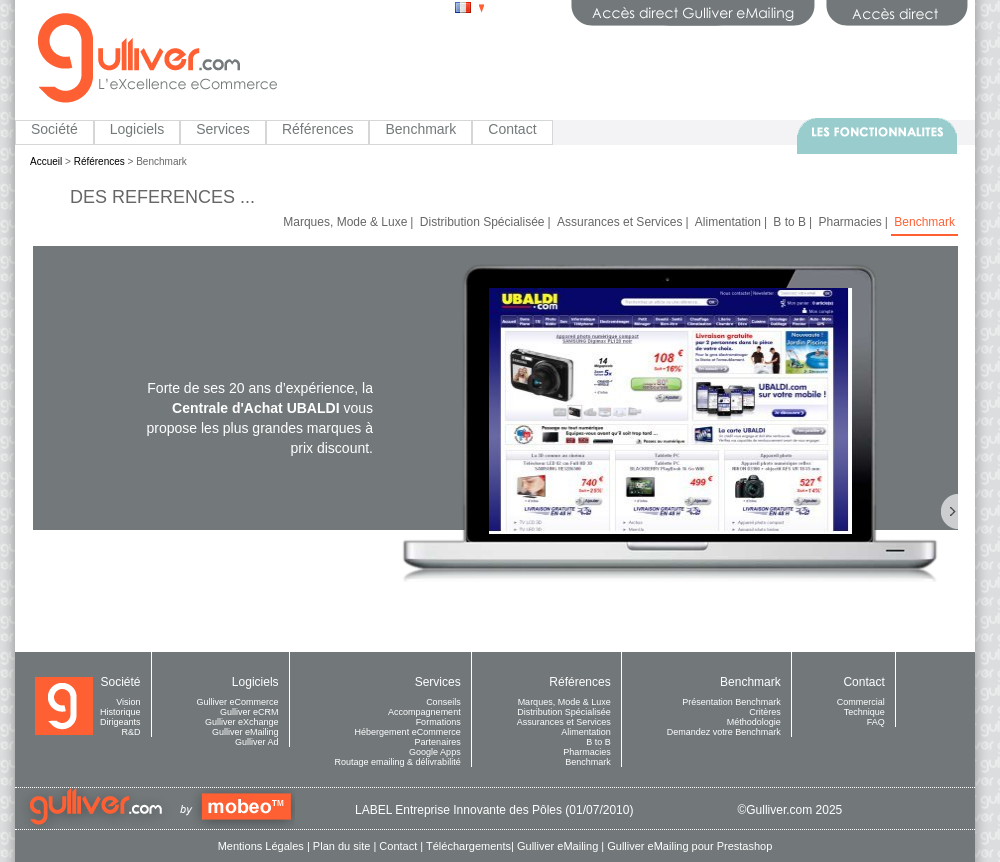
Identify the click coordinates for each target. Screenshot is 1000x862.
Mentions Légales (261, 846)
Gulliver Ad (257, 742)
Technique (864, 712)
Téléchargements (468, 846)
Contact (512, 129)
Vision (128, 702)
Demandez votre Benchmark (724, 732)
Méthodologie (754, 722)
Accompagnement (424, 712)
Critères (765, 712)
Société (54, 129)
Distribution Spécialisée (482, 222)
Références (318, 129)
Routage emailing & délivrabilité (398, 762)
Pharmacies (849, 222)
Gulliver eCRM (249, 712)
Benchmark (420, 129)
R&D (131, 732)
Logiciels (137, 129)
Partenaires (438, 742)
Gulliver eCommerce (238, 702)
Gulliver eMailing (245, 732)
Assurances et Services (619, 222)
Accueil (46, 161)
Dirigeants (120, 722)
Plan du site (341, 846)
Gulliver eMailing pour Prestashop (689, 846)
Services (223, 129)
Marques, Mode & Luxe (345, 222)
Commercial (861, 702)
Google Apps (435, 752)
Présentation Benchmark (731, 702)
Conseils (443, 702)
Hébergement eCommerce (408, 732)
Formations (438, 722)
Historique (120, 712)
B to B (789, 222)
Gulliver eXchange (242, 722)
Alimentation (728, 222)
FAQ (876, 722)
